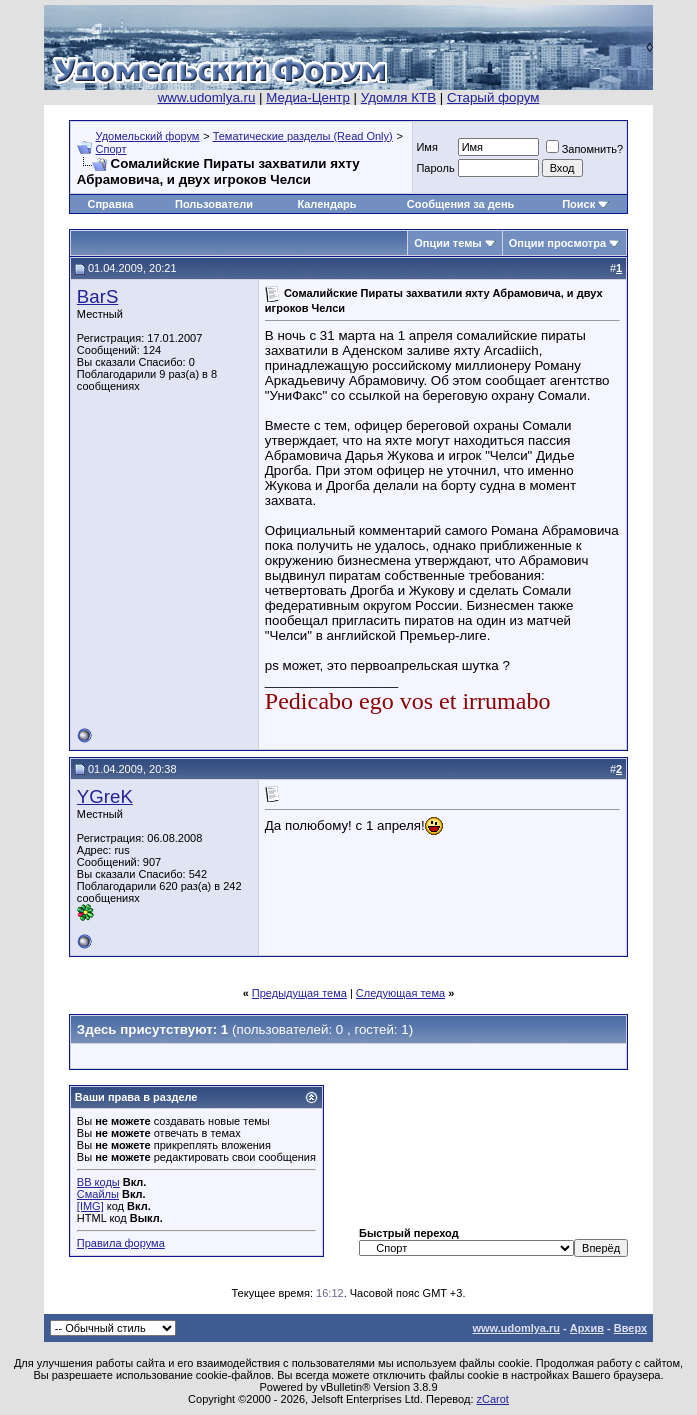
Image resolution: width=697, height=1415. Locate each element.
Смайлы (98, 1194)
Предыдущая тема (299, 993)
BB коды (98, 1182)
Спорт (111, 149)
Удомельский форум (148, 136)
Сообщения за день (460, 204)
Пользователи (214, 204)
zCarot (493, 1399)
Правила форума (121, 1243)
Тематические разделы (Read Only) (303, 136)
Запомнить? (585, 149)
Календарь (326, 204)
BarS (97, 296)
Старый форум (493, 97)
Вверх (630, 1328)
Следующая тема (400, 993)
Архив (587, 1328)
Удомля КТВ (398, 97)
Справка (110, 204)
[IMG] (90, 1206)
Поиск (578, 204)
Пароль (435, 168)
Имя (426, 147)
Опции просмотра (557, 243)
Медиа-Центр (308, 97)
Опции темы (447, 243)
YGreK (105, 796)
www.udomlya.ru (207, 97)
